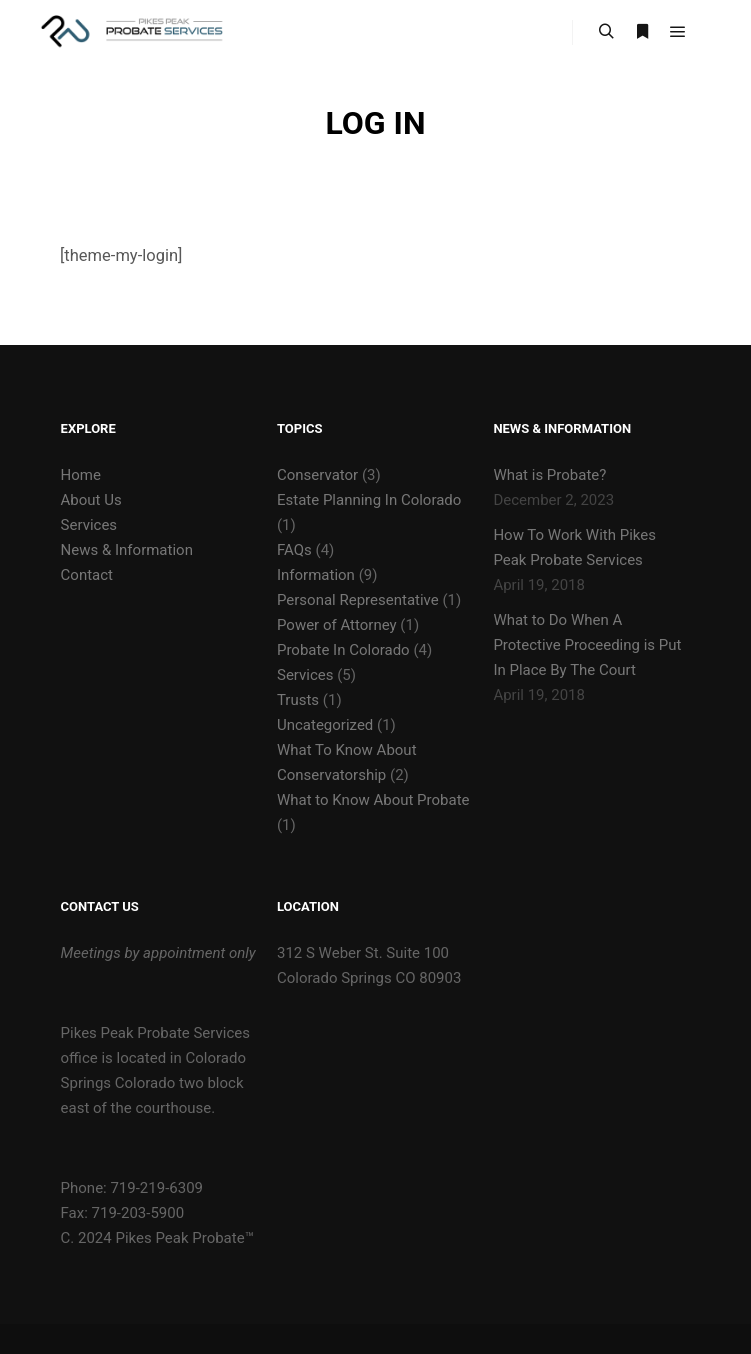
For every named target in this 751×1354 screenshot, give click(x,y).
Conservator (317, 475)
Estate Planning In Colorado (369, 500)
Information (316, 575)
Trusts (298, 700)
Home (81, 475)
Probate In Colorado (343, 650)
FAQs (294, 550)
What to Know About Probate (373, 800)
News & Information (127, 550)
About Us (91, 500)
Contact (87, 575)
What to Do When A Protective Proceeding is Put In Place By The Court (587, 645)
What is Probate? (549, 475)
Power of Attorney (337, 625)
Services (89, 525)
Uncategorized (325, 725)
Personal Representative (358, 600)
